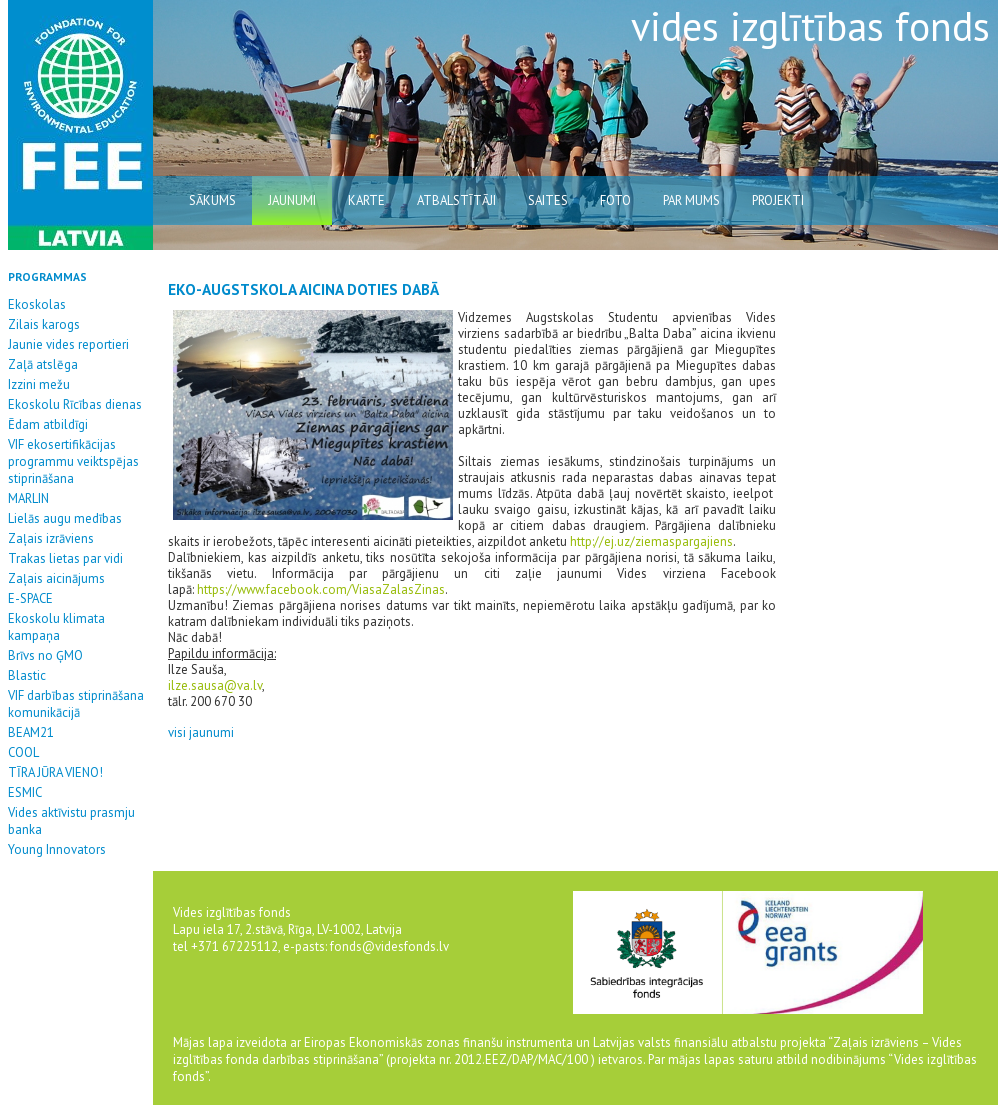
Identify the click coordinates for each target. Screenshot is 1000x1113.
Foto (615, 200)
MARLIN (28, 498)
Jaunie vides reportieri (68, 344)
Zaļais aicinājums (56, 578)
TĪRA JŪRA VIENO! (55, 772)
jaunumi (292, 200)
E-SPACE (30, 598)
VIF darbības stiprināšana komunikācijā (76, 704)
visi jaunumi (201, 732)
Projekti (778, 200)
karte (366, 200)
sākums (212, 200)
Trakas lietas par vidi (65, 558)
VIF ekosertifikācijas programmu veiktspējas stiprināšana (73, 461)
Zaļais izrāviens (51, 538)
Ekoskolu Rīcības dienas (75, 404)
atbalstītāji (456, 200)
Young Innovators (57, 849)
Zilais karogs (44, 324)
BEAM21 (31, 732)
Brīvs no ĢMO (45, 655)
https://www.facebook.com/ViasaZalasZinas (321, 589)
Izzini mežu (39, 384)
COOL (23, 752)
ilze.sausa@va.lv (215, 685)
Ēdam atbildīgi (48, 424)
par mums (691, 200)
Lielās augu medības (65, 518)
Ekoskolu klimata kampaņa (56, 627)
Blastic (27, 675)
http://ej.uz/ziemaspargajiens (651, 541)
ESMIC (25, 792)
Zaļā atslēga (43, 364)
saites (548, 200)
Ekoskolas (37, 304)
